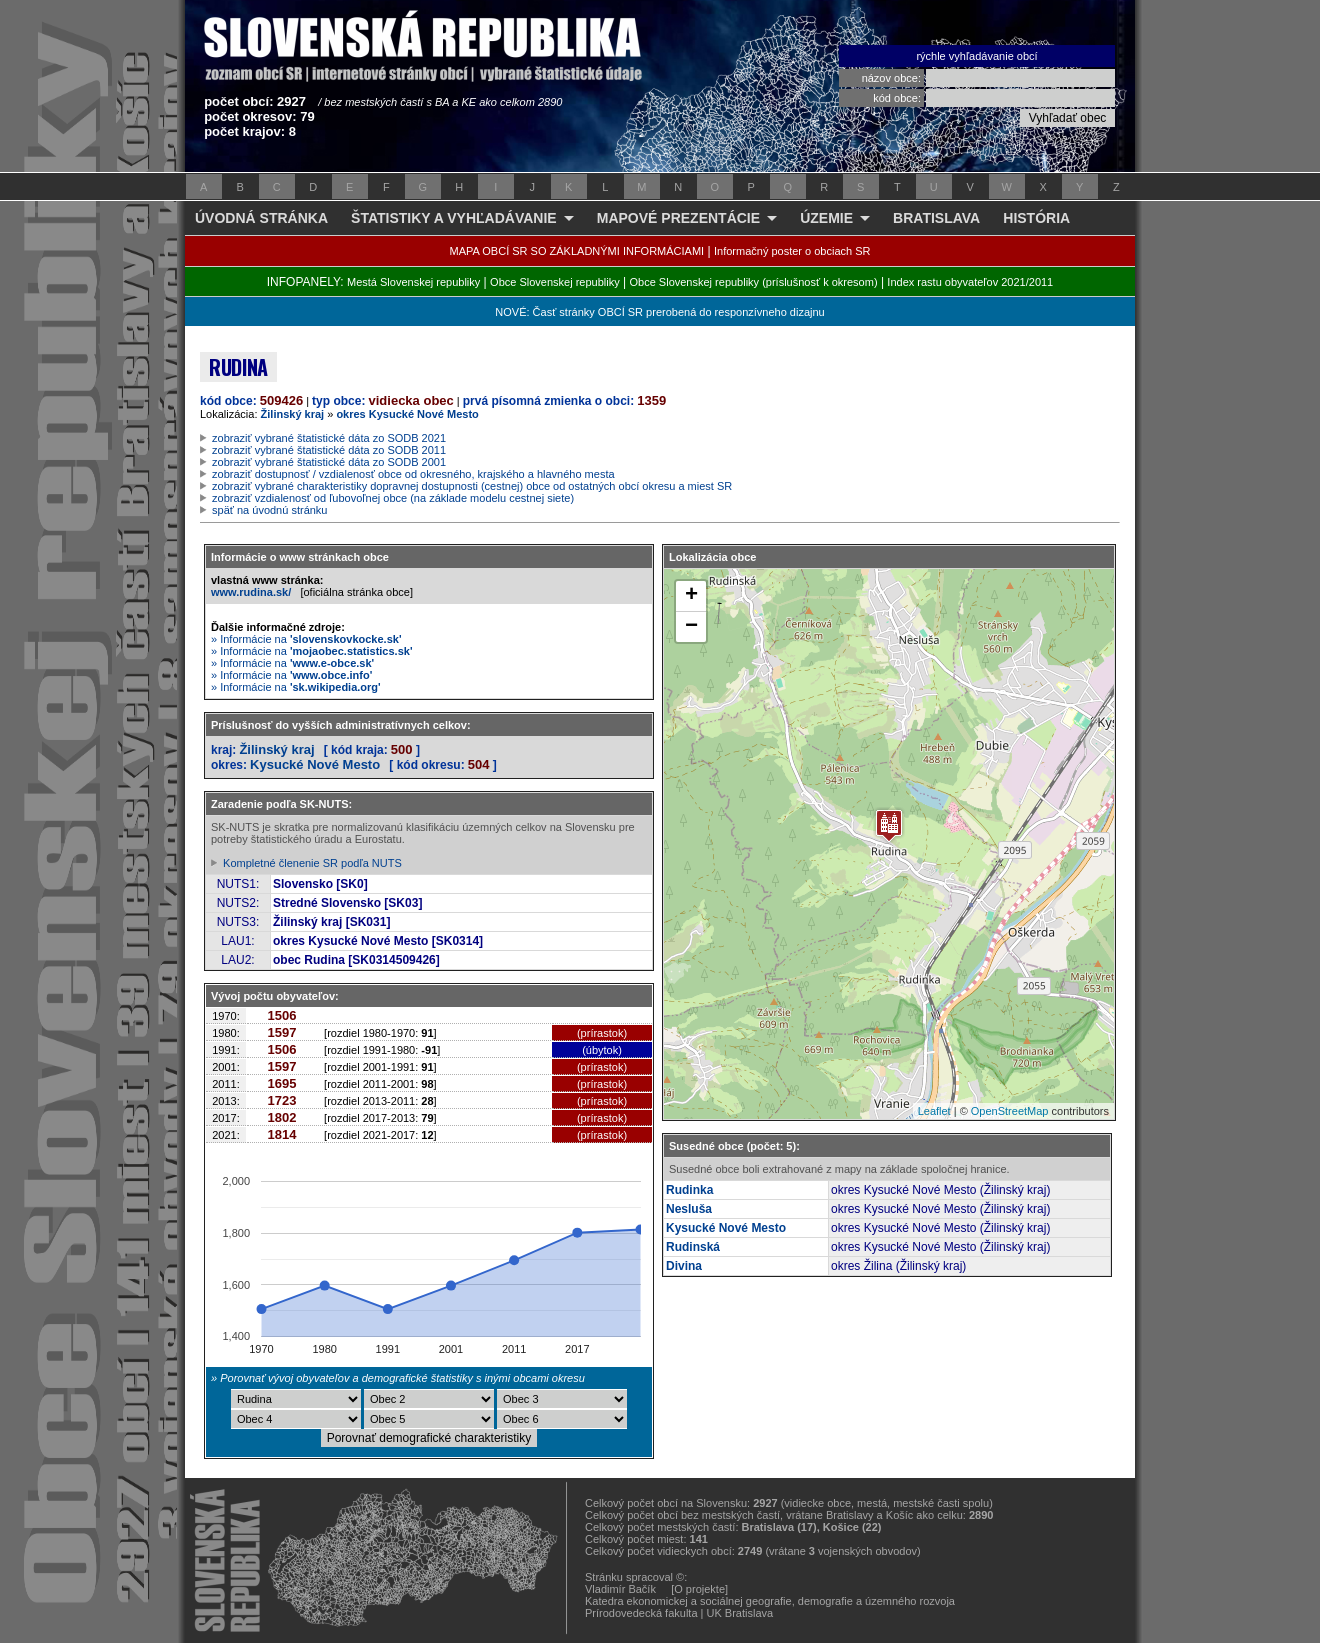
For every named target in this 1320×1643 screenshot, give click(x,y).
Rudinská (693, 1247)
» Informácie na (306, 639)
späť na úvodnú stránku (269, 510)
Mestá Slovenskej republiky (413, 282)
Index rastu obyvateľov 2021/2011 (970, 282)
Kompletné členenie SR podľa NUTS (312, 863)
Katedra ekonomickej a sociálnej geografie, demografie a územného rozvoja (770, 1601)
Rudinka (689, 1190)
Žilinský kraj (293, 414)
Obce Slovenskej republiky (555, 282)
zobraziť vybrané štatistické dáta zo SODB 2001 (329, 462)
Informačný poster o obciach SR (792, 251)
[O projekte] (699, 1589)
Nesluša (689, 1209)
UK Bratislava (740, 1613)
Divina (684, 1266)
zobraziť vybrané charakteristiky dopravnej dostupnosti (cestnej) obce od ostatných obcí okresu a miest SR (472, 486)
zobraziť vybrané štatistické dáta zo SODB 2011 (329, 450)
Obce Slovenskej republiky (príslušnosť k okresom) (754, 282)
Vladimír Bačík (620, 1589)
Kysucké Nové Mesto (315, 764)
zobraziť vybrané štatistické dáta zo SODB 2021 (329, 438)
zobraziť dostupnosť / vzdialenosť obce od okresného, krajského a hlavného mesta (413, 474)
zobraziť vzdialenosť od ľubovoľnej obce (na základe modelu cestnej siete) (393, 498)
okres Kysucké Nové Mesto (407, 414)
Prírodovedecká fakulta (641, 1613)
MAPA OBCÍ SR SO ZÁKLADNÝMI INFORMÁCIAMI (577, 251)
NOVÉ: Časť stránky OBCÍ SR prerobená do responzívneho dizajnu (659, 312)
